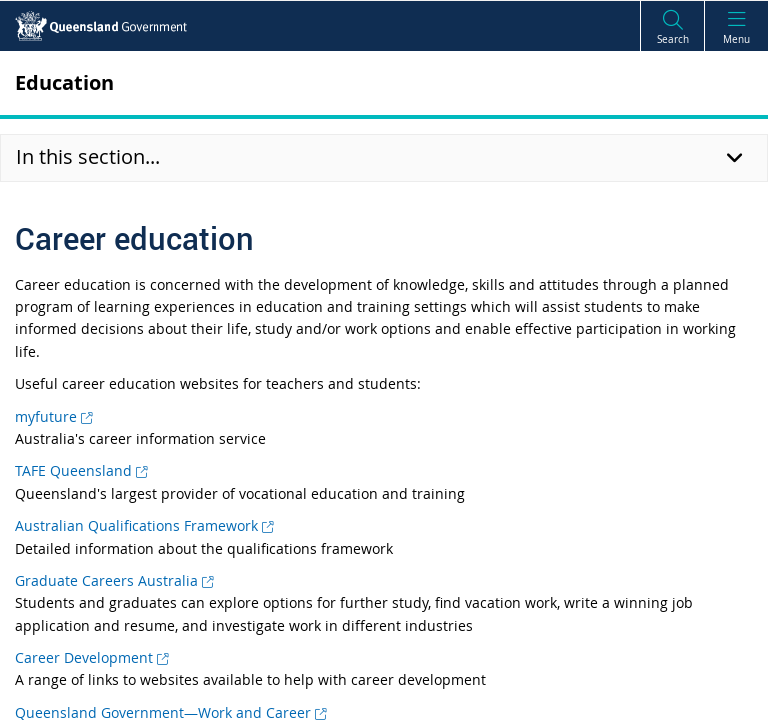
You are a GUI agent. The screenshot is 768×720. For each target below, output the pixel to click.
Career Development (91, 657)
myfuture (53, 416)
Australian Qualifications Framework (144, 525)
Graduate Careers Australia (114, 580)
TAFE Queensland (81, 470)
